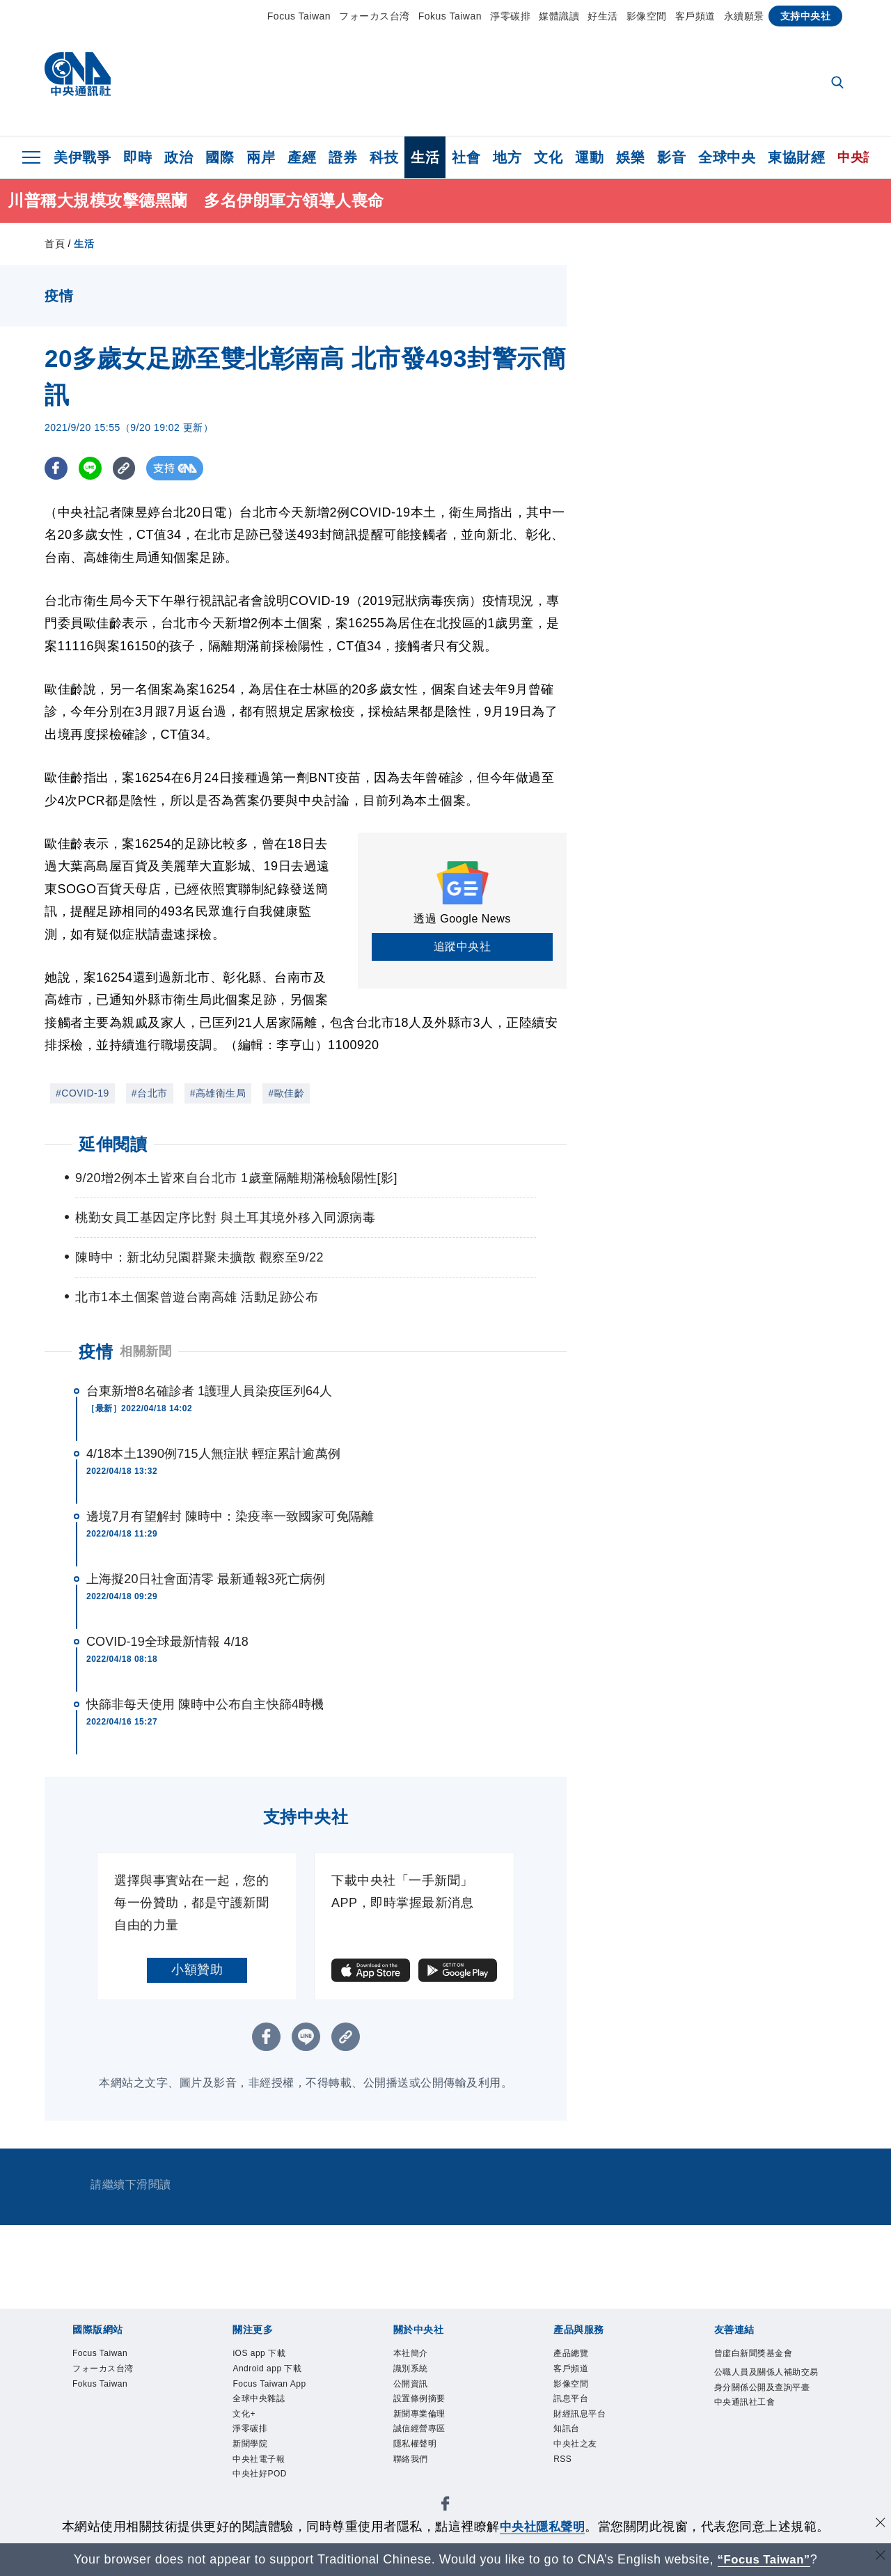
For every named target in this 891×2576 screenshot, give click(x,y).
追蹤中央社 (462, 946)
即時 (137, 157)
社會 (466, 157)
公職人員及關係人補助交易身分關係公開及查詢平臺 (765, 2411)
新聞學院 (258, 2487)
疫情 (96, 1351)
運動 (589, 157)
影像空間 (646, 16)
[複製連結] (128, 468)
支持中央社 (805, 16)
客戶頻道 (695, 16)
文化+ (249, 2449)
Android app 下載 (282, 2374)
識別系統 (419, 2374)
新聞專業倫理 (432, 2430)
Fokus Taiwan (450, 16)
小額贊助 (197, 1970)
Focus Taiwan (299, 16)
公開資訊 (419, 2393)
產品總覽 (579, 2355)
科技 (384, 157)
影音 (671, 157)
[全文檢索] (838, 83)
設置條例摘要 (432, 2412)
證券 (343, 157)
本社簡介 (419, 2355)
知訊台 (572, 2449)
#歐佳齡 (286, 1093)
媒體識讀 (559, 16)
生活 (425, 157)
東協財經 (796, 157)
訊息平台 (579, 2412)
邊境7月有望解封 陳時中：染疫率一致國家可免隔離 (230, 1516)
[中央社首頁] (78, 77)
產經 (301, 157)
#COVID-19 (82, 1093)
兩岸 (260, 157)
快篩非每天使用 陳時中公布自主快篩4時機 (205, 1704)
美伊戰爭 (82, 157)
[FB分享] (57, 468)
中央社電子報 (271, 2506)
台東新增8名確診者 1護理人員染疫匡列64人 (209, 1391)
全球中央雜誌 (271, 2430)
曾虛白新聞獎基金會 (765, 2364)
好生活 (603, 16)
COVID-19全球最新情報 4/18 (167, 1642)
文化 (548, 157)
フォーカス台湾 (374, 16)
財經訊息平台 (592, 2430)
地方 (507, 157)
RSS (566, 2487)
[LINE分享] (92, 468)
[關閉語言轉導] (879, 2557)
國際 (219, 157)
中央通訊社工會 (759, 2449)
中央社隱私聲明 (542, 2527)
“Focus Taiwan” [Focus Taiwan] (764, 2559)
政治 (178, 157)
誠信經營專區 (432, 2449)
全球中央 (726, 157)
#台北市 (150, 1093)
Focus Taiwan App (272, 2402)
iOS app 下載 (270, 2355)
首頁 (55, 243)
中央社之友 (585, 2468)
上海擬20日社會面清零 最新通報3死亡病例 (205, 1579)
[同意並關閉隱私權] (879, 2525)
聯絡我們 (419, 2487)
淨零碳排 (510, 16)
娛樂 (630, 157)
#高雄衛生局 (218, 1093)
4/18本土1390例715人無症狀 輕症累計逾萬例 (213, 1454)
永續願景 (744, 16)
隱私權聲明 (425, 2468)
